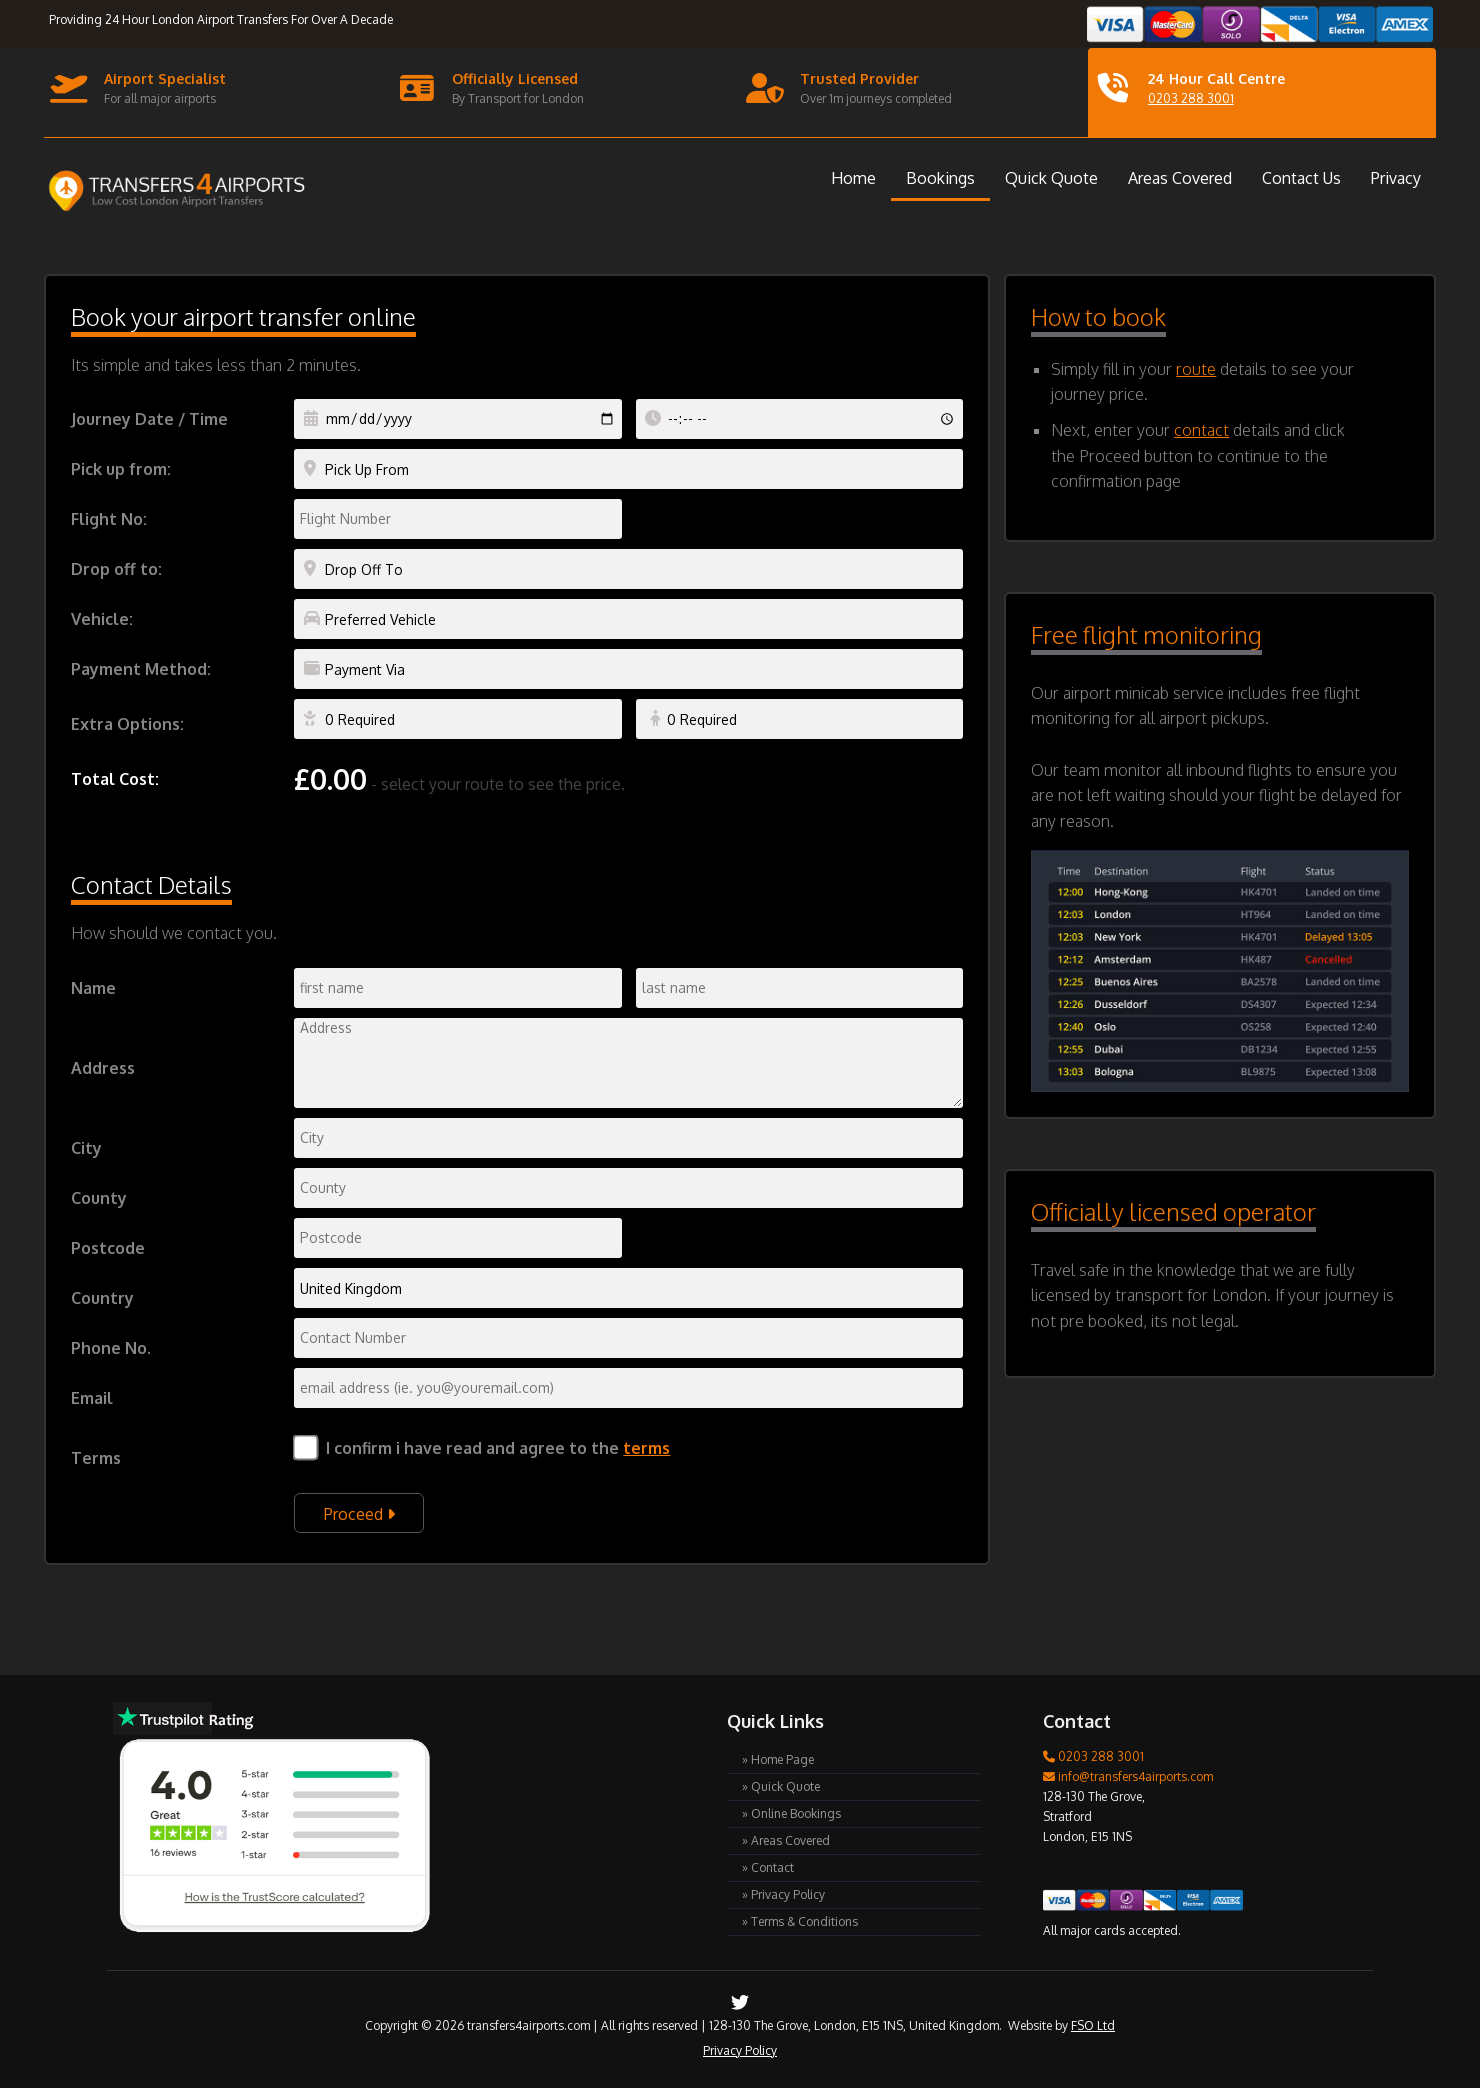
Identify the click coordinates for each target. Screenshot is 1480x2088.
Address (103, 1068)
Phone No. (111, 1348)
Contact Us (1301, 178)
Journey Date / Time (149, 419)
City (86, 1148)
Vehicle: (102, 619)
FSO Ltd (1093, 2025)
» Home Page (778, 1759)
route (1196, 369)
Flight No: (109, 519)
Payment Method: (141, 669)
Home (853, 178)
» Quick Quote (781, 1786)
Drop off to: (116, 569)
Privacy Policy (740, 2050)
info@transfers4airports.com (1128, 1776)
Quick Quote (1051, 178)
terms (646, 1448)
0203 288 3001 (1191, 98)
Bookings (940, 178)
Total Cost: (115, 779)
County (99, 1198)
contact (1201, 430)
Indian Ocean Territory (628, 1288)
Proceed (359, 1514)
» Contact (768, 1867)
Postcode (108, 1248)
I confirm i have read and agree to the (498, 1448)
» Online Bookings (791, 1813)
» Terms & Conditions (800, 1921)
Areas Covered (1180, 178)
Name (93, 988)
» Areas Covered (786, 1840)
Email (92, 1398)
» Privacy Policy (783, 1894)
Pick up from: (121, 469)
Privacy (1396, 178)
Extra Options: (127, 724)
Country (102, 1298)
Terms (96, 1458)
